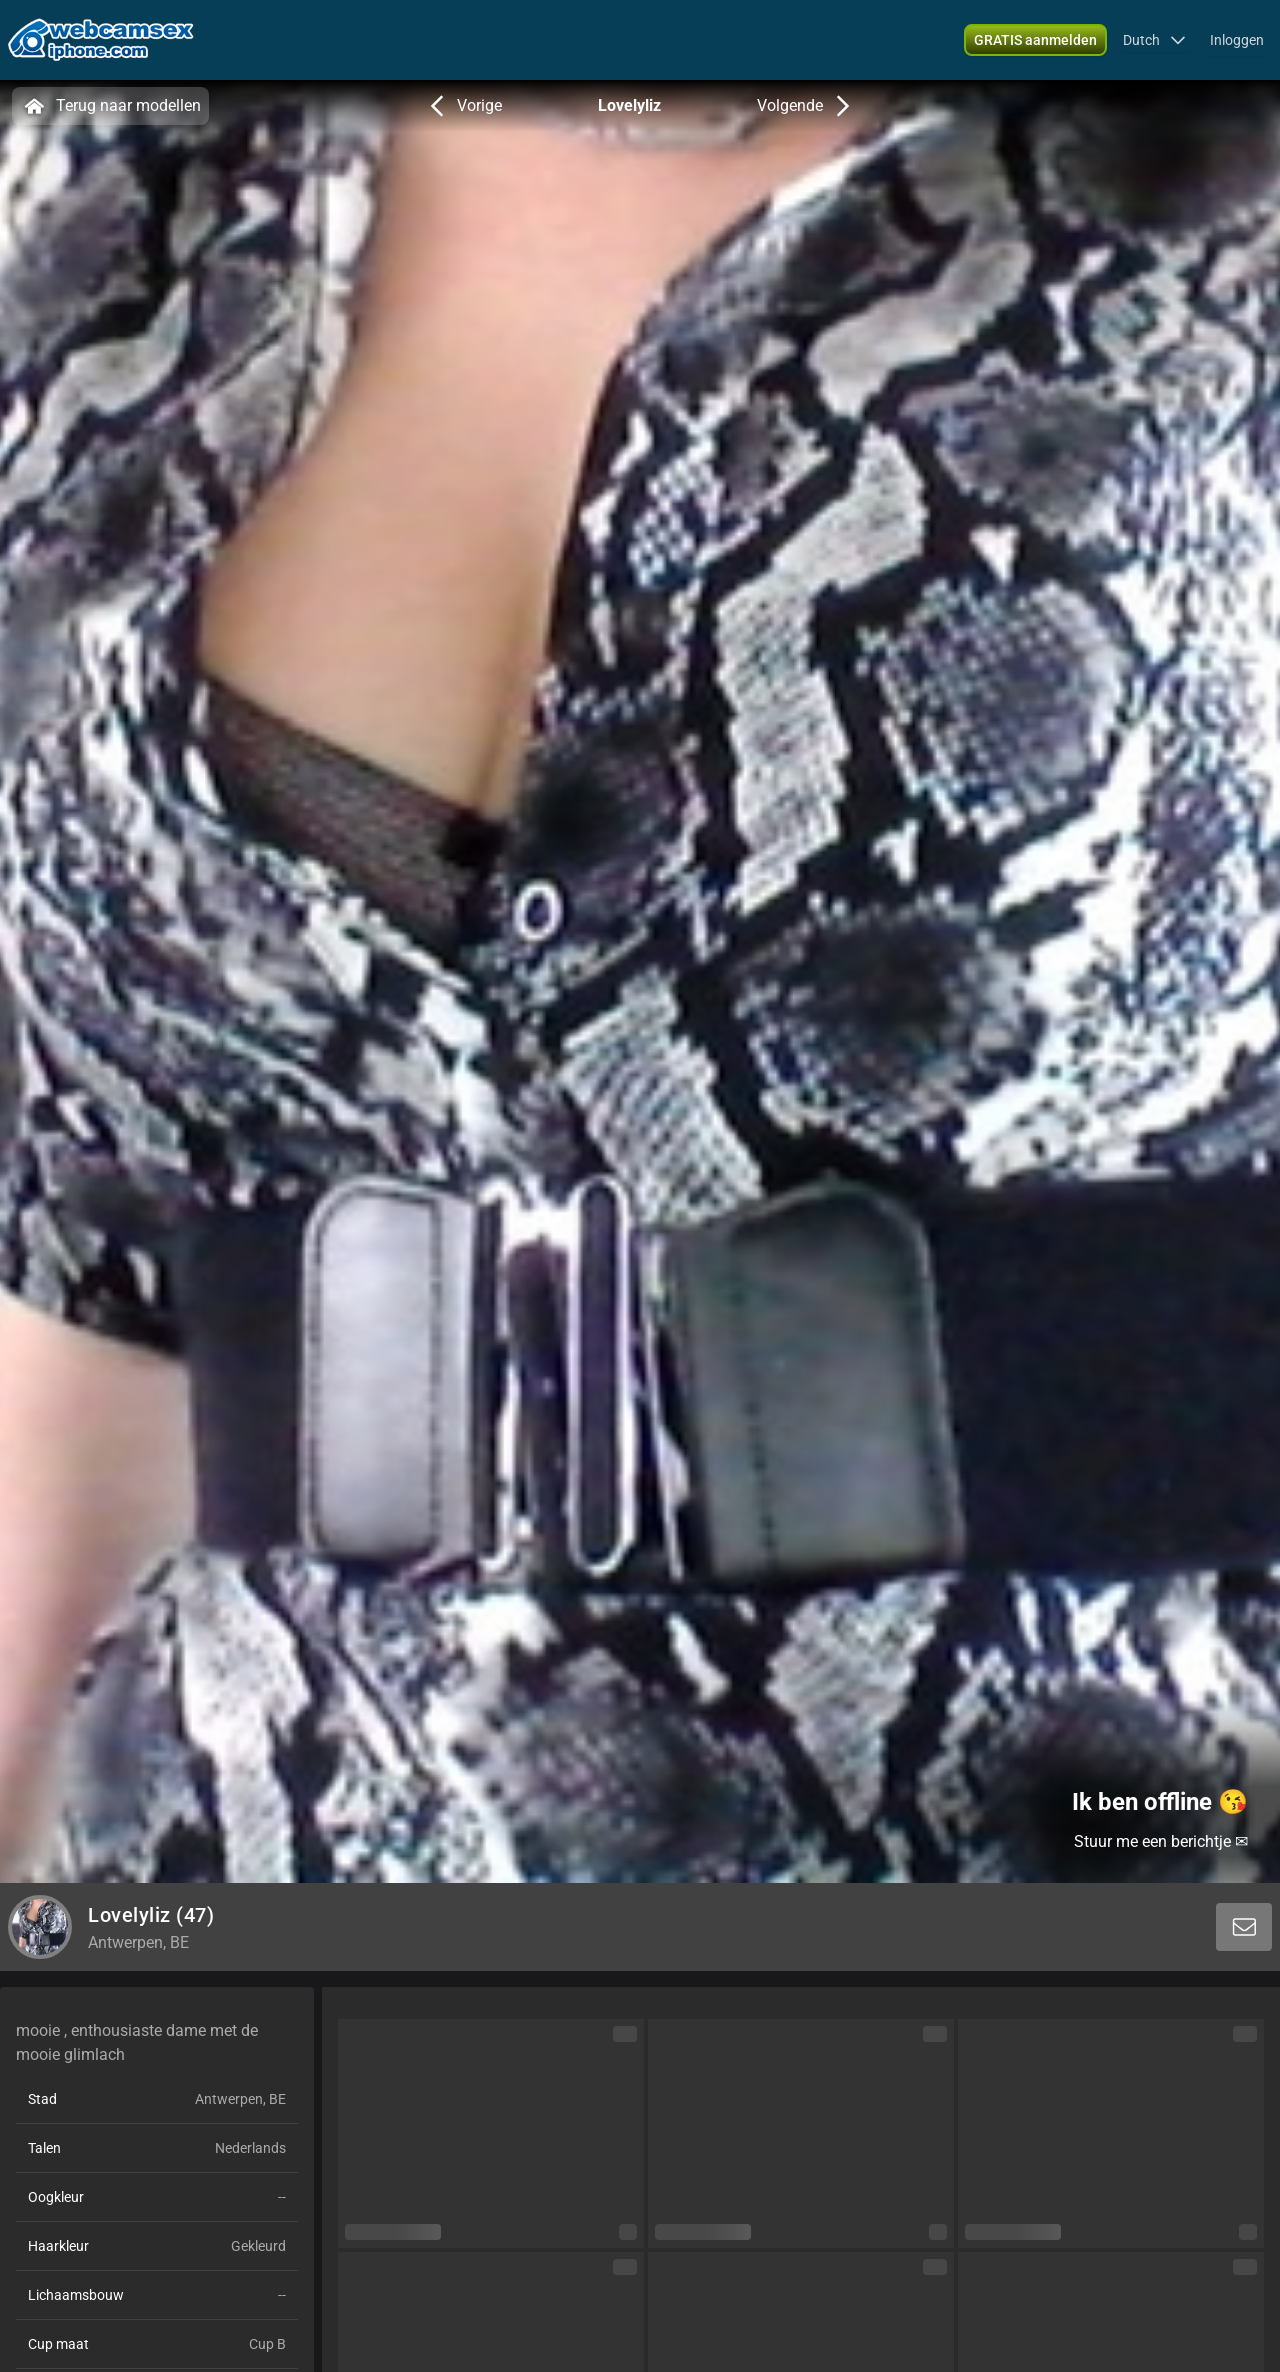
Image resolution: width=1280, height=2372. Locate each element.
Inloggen (1237, 40)
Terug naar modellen (110, 106)
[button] (1154, 40)
